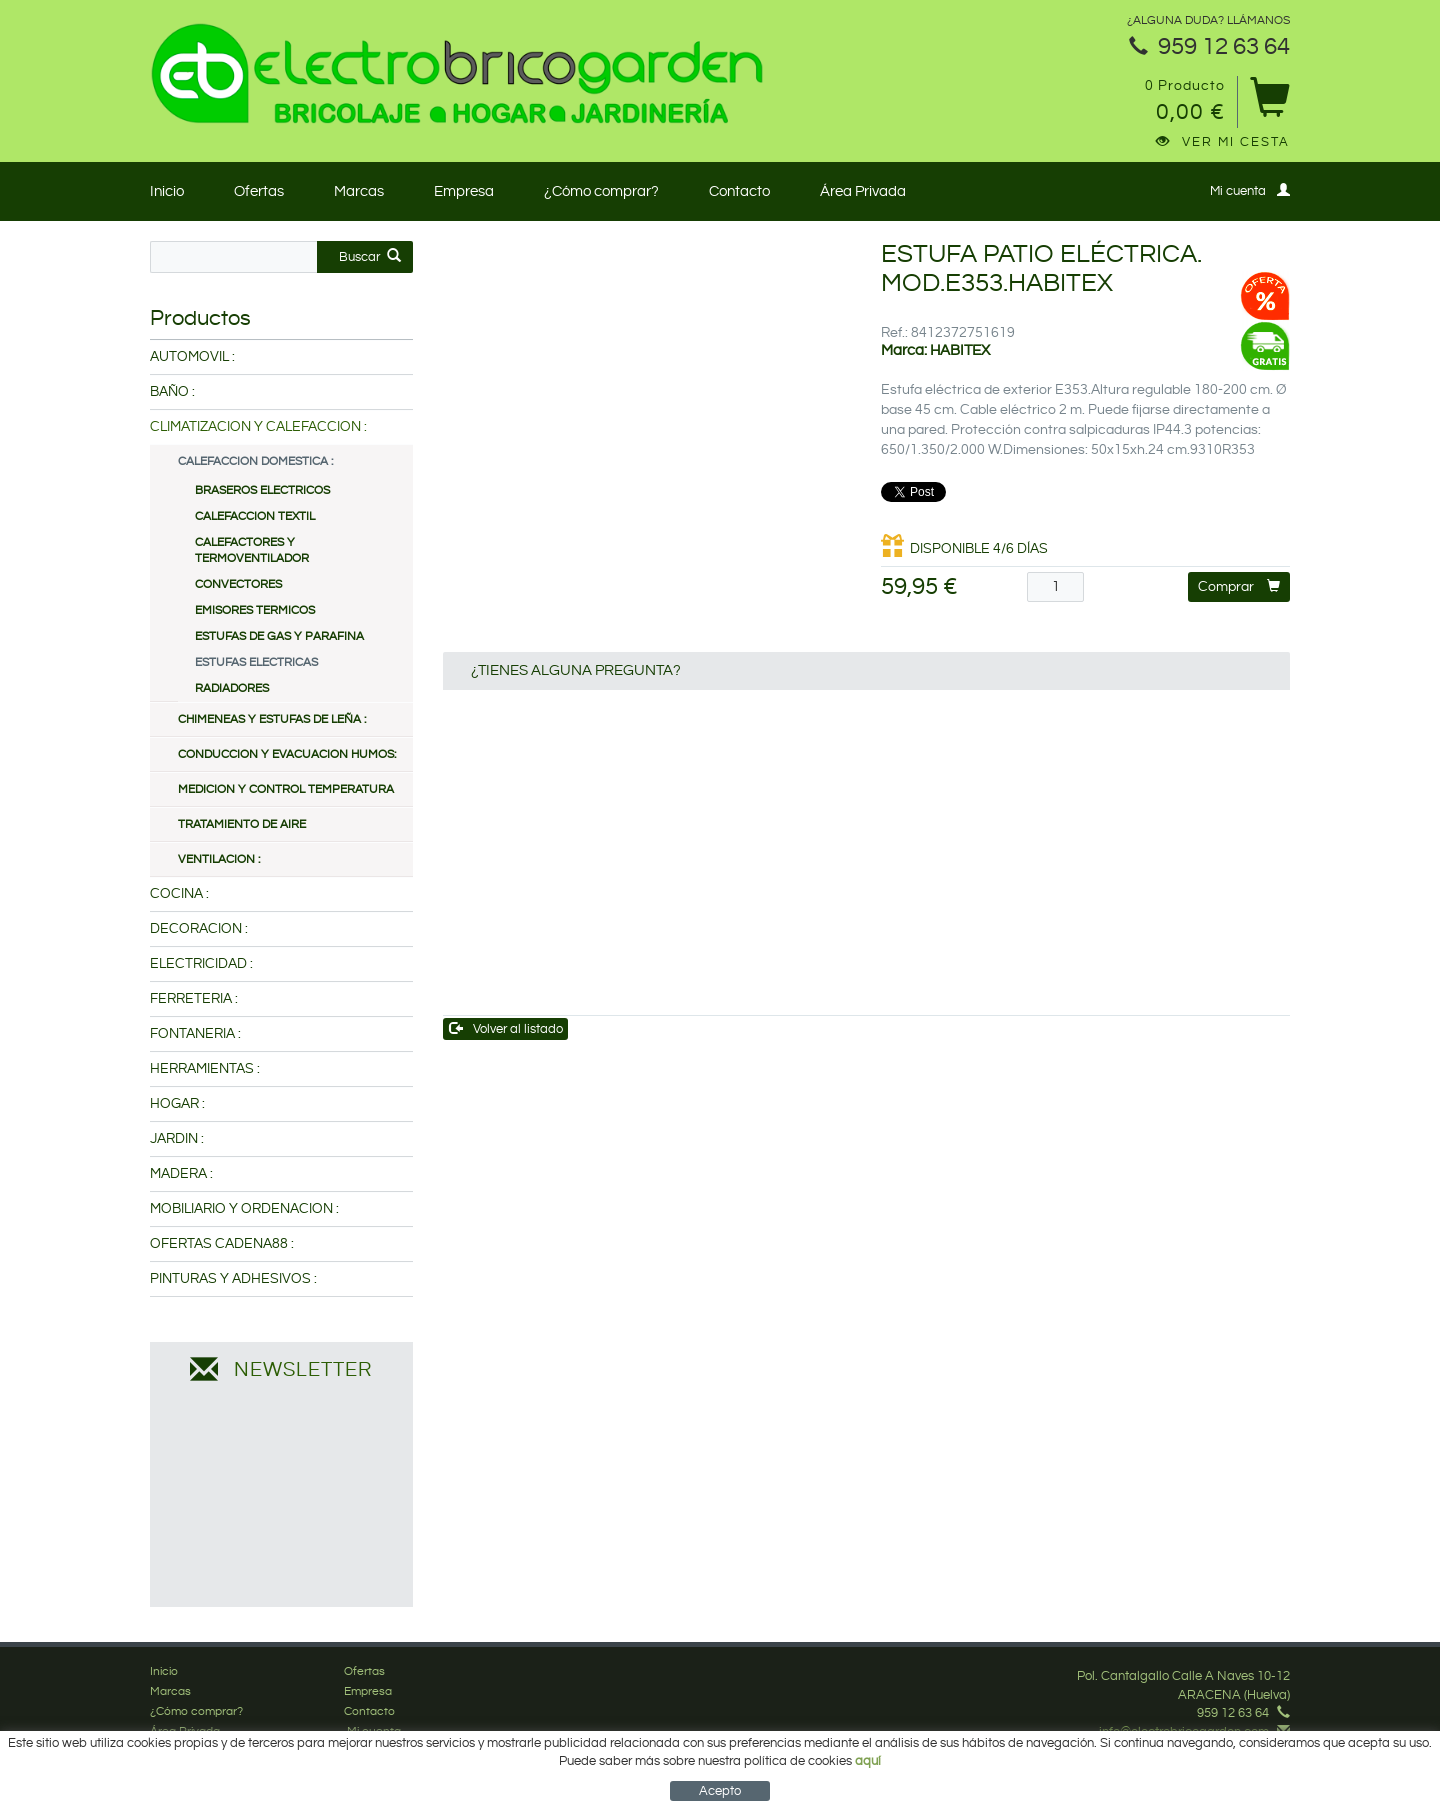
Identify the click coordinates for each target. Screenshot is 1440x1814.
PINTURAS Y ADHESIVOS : (233, 1279)
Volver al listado (506, 1028)
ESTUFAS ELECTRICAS (256, 662)
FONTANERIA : (195, 1034)
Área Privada (863, 191)
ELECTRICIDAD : (201, 964)
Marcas (359, 191)
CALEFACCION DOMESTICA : (255, 461)
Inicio (167, 191)
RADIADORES (232, 688)
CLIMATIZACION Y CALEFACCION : (258, 427)
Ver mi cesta (1223, 142)
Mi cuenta (1250, 190)
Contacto (739, 191)
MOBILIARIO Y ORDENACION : (244, 1209)
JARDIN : (177, 1139)
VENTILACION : (219, 859)
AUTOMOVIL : (192, 357)
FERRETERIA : (194, 999)
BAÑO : (172, 392)
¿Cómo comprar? (601, 191)
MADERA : (181, 1174)
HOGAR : (177, 1104)
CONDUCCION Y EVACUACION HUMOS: (287, 754)
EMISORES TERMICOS (255, 610)
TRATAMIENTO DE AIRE (242, 824)
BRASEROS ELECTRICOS (262, 490)
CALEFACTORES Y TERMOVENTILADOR (252, 550)
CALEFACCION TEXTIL (255, 516)
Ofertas (259, 191)
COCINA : (179, 894)
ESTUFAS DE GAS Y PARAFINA (279, 636)
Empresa (464, 191)
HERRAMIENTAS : (205, 1069)
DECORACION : (199, 929)
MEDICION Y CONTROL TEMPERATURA (286, 789)
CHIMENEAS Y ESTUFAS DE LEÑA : (272, 719)
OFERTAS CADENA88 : (222, 1244)
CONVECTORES (238, 584)
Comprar (1239, 586)
